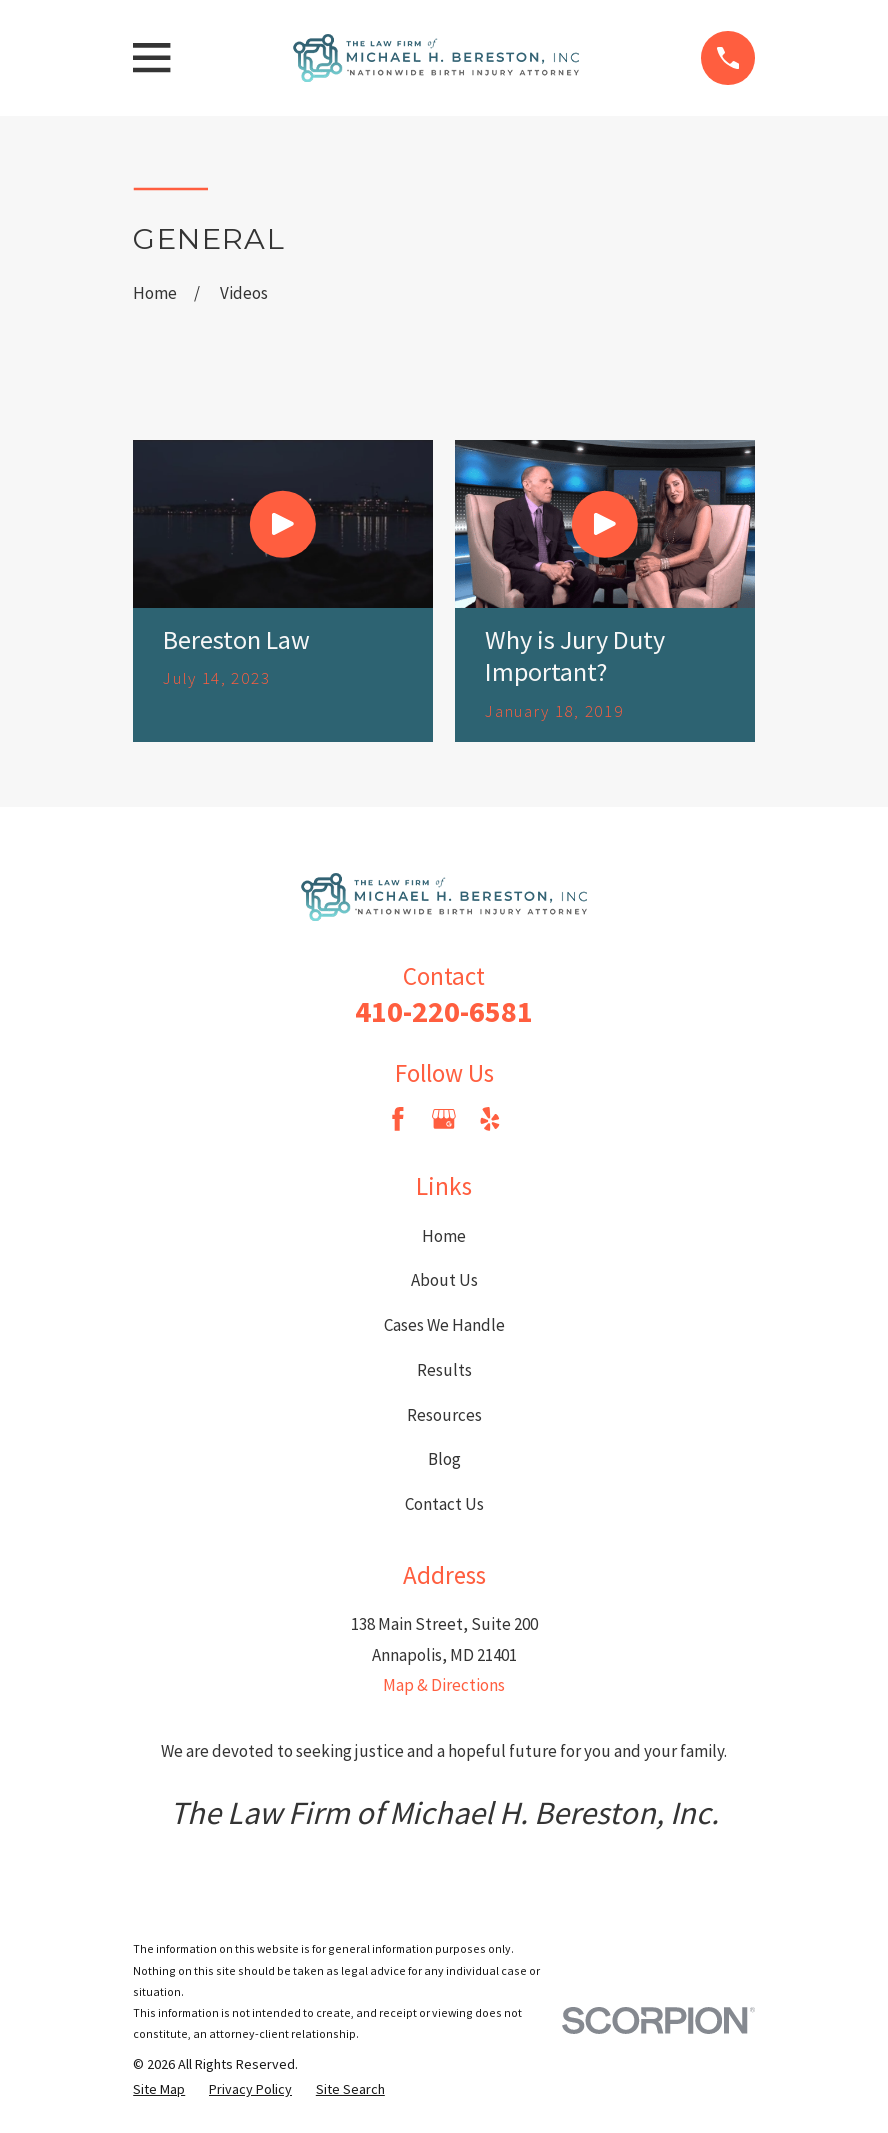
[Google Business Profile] (444, 1119)
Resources (444, 1415)
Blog (444, 1459)
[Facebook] (398, 1119)
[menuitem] (159, 2090)
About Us (444, 1280)
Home (444, 1236)
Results (444, 1370)
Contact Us (444, 1504)
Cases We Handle (444, 1325)
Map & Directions (444, 1685)
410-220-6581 (444, 1011)
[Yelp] (490, 1119)
